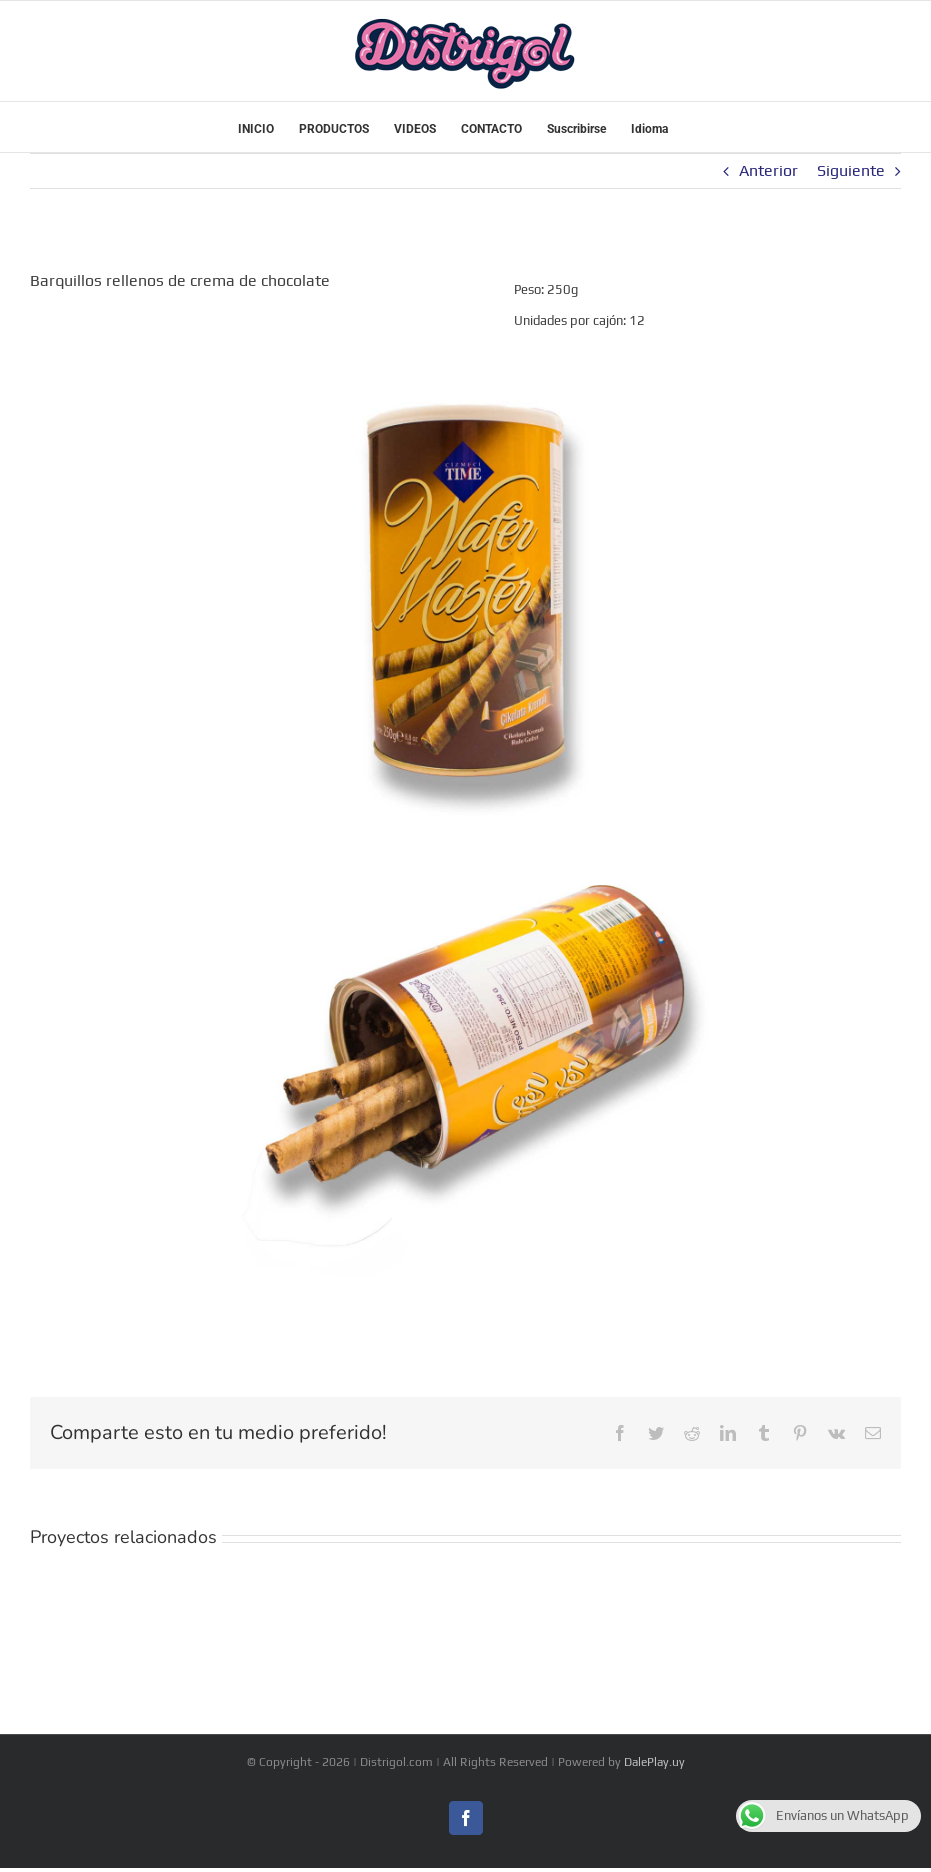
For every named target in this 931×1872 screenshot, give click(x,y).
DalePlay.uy (654, 1762)
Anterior (768, 170)
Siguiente (851, 170)
